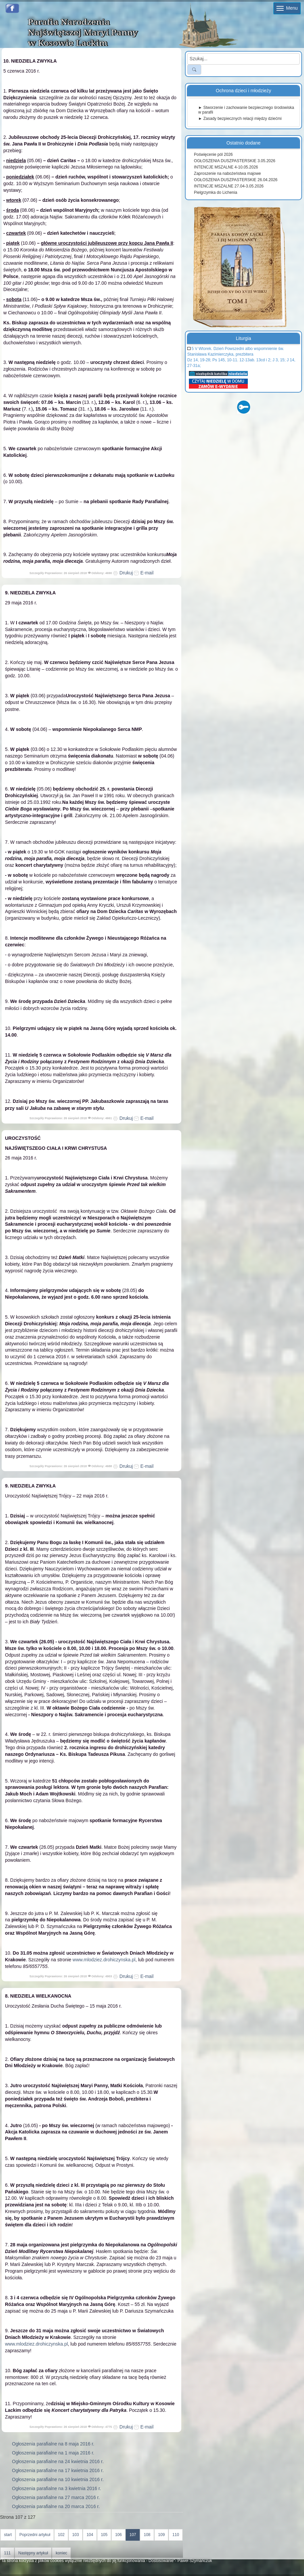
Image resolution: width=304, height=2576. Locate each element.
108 (147, 2534)
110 (175, 2534)
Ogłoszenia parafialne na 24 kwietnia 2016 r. (58, 2461)
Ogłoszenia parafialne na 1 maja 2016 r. (53, 2452)
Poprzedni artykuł (34, 2534)
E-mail (144, 572)
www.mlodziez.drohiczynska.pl (104, 1959)
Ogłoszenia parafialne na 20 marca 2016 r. (56, 2506)
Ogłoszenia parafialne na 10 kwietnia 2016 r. (58, 2479)
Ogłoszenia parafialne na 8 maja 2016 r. (53, 2443)
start (8, 2534)
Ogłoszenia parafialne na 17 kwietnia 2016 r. (58, 2470)
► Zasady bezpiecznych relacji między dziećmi (240, 118)
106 (118, 2534)
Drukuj (123, 572)
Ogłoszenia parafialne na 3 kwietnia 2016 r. (56, 2488)
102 (61, 2534)
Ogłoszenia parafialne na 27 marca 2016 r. (56, 2497)
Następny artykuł (33, 2553)
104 (89, 2534)
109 (161, 2534)
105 (104, 2534)
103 (75, 2534)
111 (7, 2553)
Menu (287, 8)
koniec (61, 2553)
